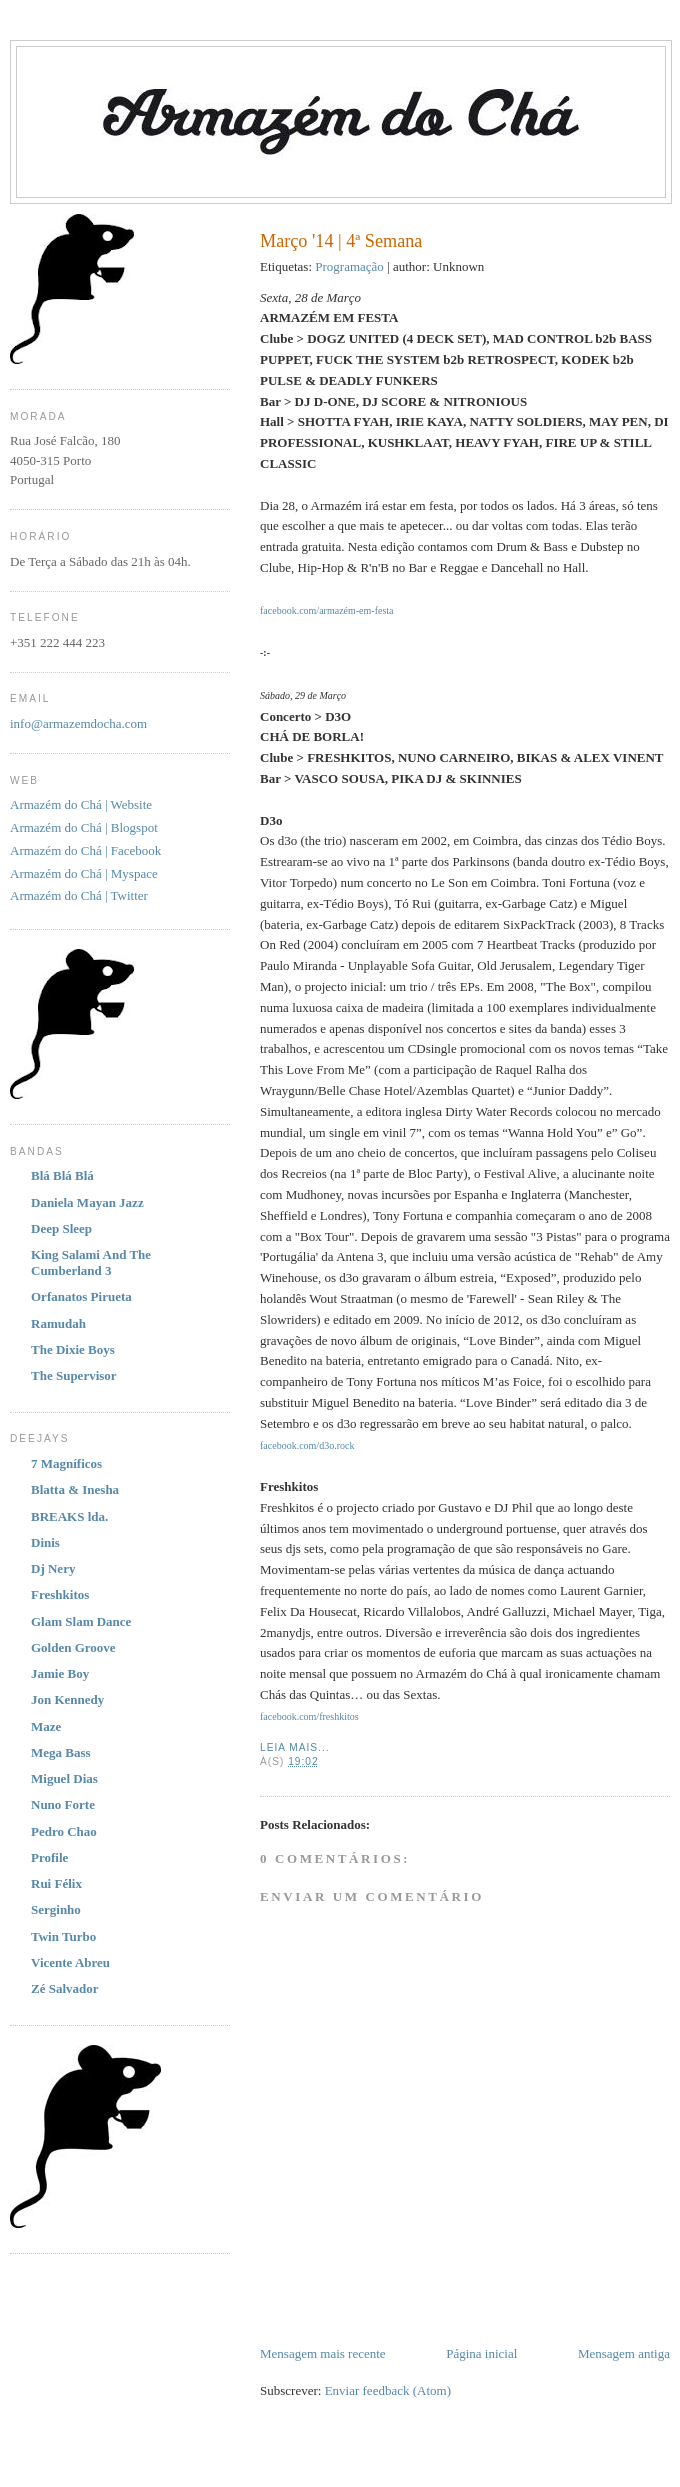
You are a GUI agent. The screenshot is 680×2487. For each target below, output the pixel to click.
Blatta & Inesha (75, 1489)
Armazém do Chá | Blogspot (84, 827)
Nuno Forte (63, 1804)
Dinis (45, 1542)
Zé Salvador (65, 1988)
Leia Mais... (295, 1747)
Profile (49, 1857)
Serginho (56, 1909)
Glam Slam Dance (81, 1621)
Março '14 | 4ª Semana (341, 241)
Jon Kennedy (67, 1699)
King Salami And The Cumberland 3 (91, 1262)
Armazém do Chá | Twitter (79, 895)
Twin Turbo (63, 1936)
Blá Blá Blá (62, 1175)
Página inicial (481, 2353)
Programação (349, 266)
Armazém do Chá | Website (81, 804)
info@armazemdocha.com (78, 723)
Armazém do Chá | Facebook (85, 850)
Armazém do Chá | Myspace (84, 873)
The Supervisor (74, 1375)
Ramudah (58, 1323)
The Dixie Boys (73, 1349)
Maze (46, 1726)
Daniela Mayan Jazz (87, 1202)
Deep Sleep (61, 1228)
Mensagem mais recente (323, 2353)
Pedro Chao (64, 1831)
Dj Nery (53, 1568)
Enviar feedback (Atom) (388, 2390)
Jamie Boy (60, 1673)
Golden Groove (73, 1647)
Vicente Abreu (70, 1962)
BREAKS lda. (69, 1516)
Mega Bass (61, 1752)
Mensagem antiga (624, 2353)
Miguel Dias (64, 1778)
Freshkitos (60, 1594)
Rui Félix (56, 1883)
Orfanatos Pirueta (81, 1296)
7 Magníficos (66, 1463)
